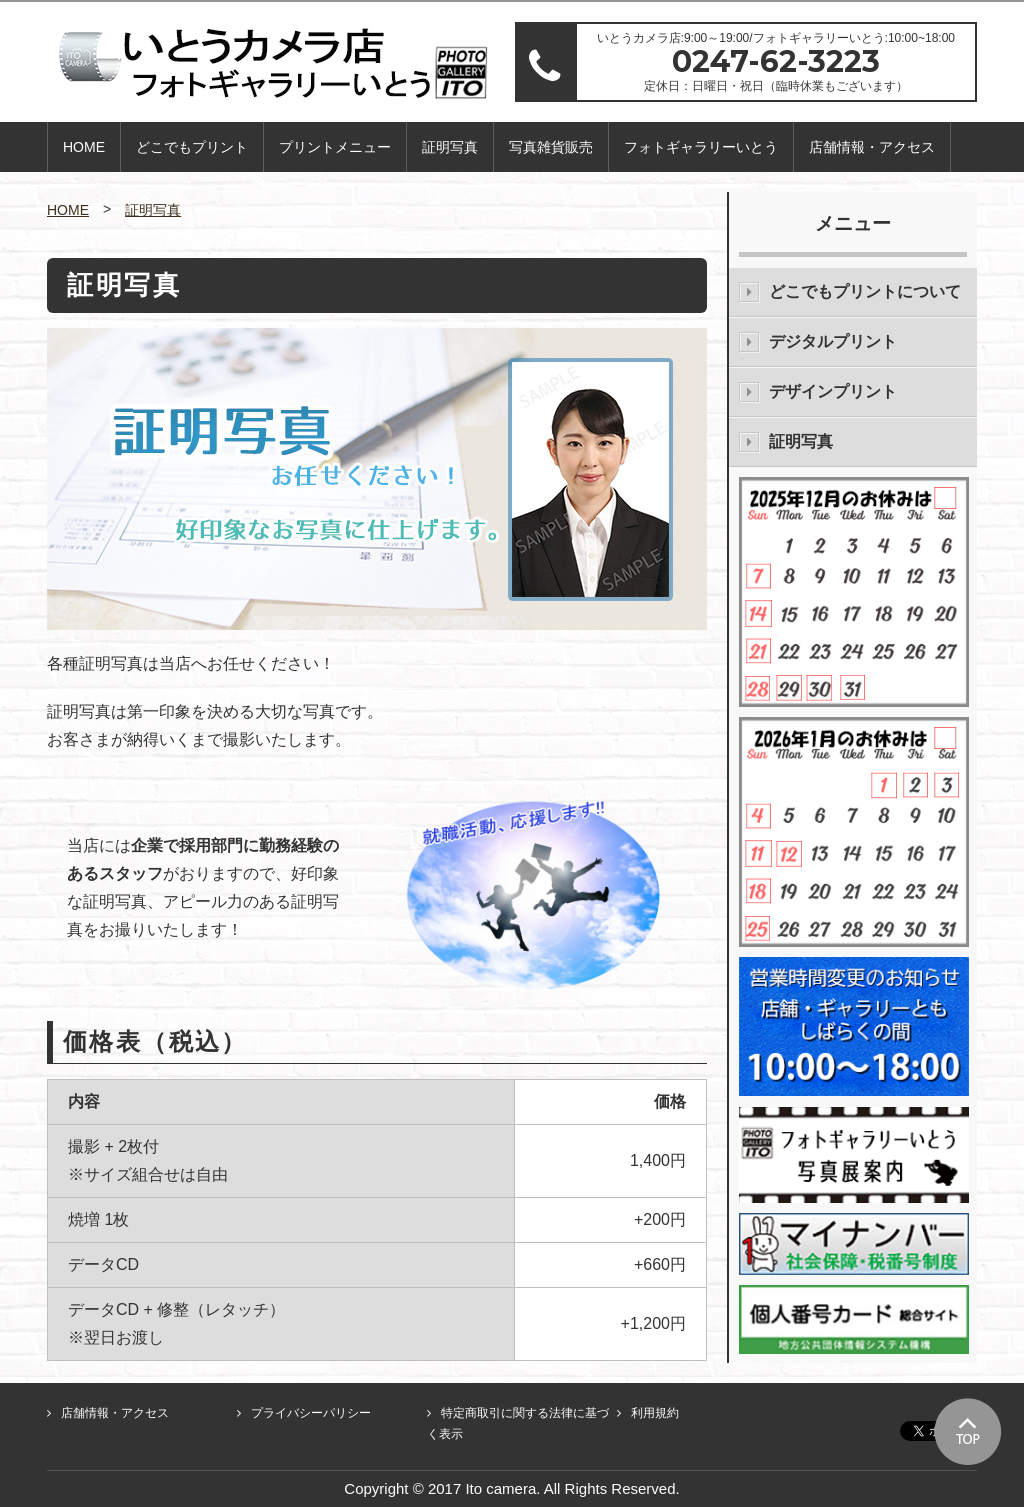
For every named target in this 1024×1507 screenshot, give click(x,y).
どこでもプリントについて (865, 291)
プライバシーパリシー (311, 1413)
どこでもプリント (192, 147)
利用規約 (655, 1413)
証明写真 (450, 147)
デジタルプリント (833, 341)
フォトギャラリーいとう (701, 147)
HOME (84, 147)
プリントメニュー (335, 147)
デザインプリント (833, 391)
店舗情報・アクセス (872, 147)
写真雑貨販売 (551, 147)
